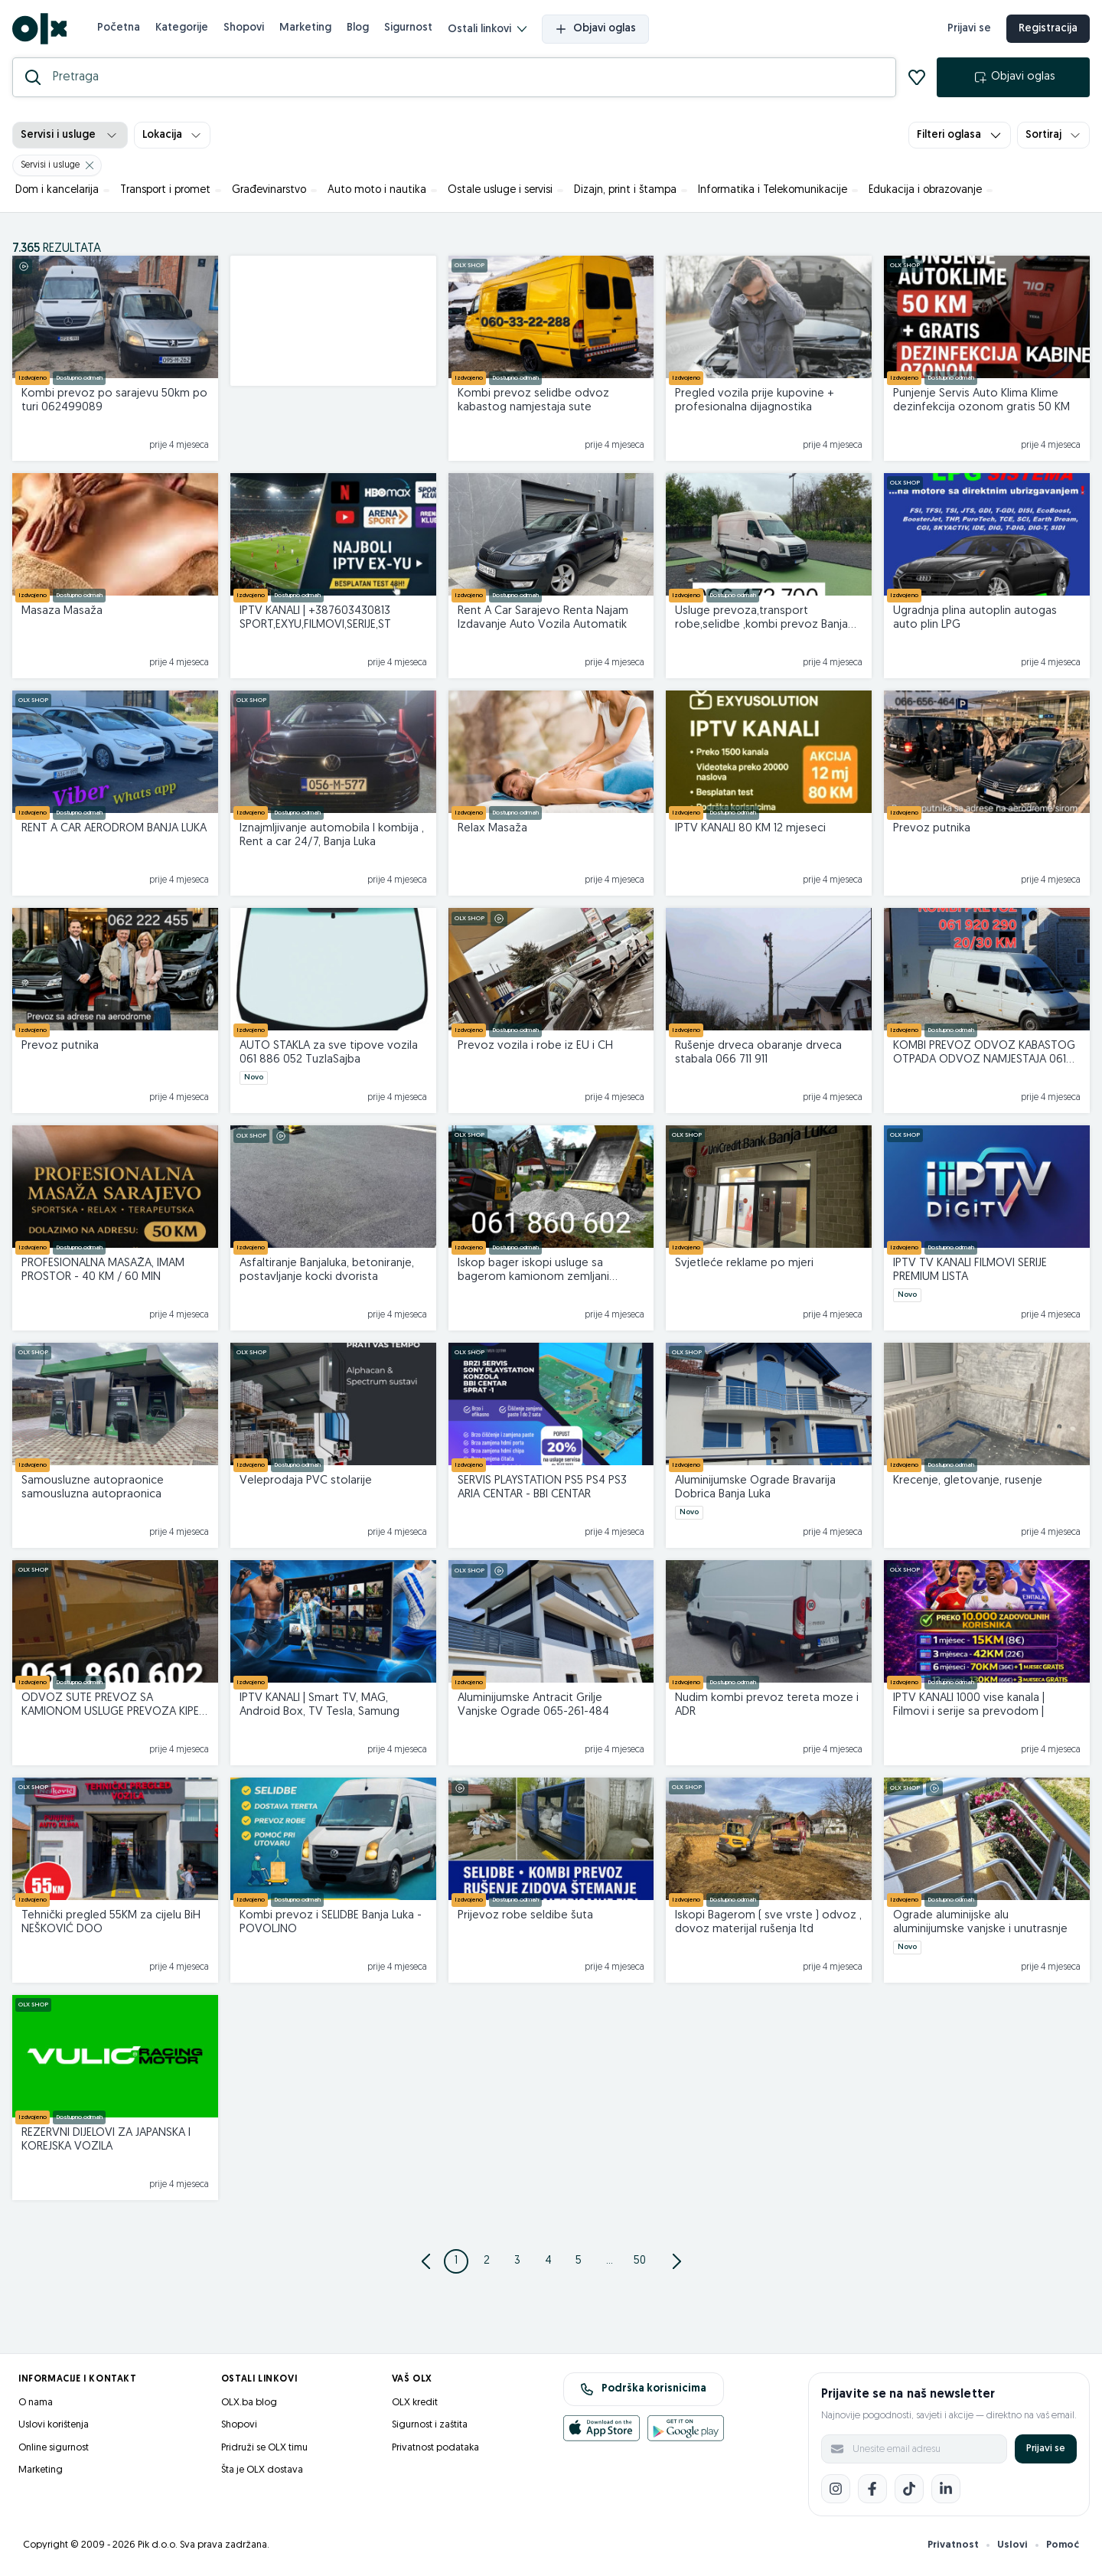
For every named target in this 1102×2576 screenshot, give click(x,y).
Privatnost (953, 2545)
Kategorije (181, 28)
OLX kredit (415, 2403)
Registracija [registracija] (1048, 28)
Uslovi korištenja (53, 2425)
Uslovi (1012, 2545)
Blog (358, 28)
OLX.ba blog (249, 2403)
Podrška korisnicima (643, 2389)
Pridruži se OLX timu (264, 2448)
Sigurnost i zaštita (430, 2425)
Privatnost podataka (435, 2448)
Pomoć (1062, 2545)
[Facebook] (872, 2488)
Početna (118, 28)
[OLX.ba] (39, 28)
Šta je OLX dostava (262, 2470)
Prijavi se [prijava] (969, 28)
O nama (35, 2403)
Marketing (305, 28)
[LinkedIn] (945, 2488)
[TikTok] (909, 2488)
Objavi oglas (595, 29)
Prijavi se (1045, 2449)
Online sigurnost (53, 2448)
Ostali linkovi (487, 29)
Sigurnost (408, 28)
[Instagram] (835, 2488)
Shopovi (243, 28)
